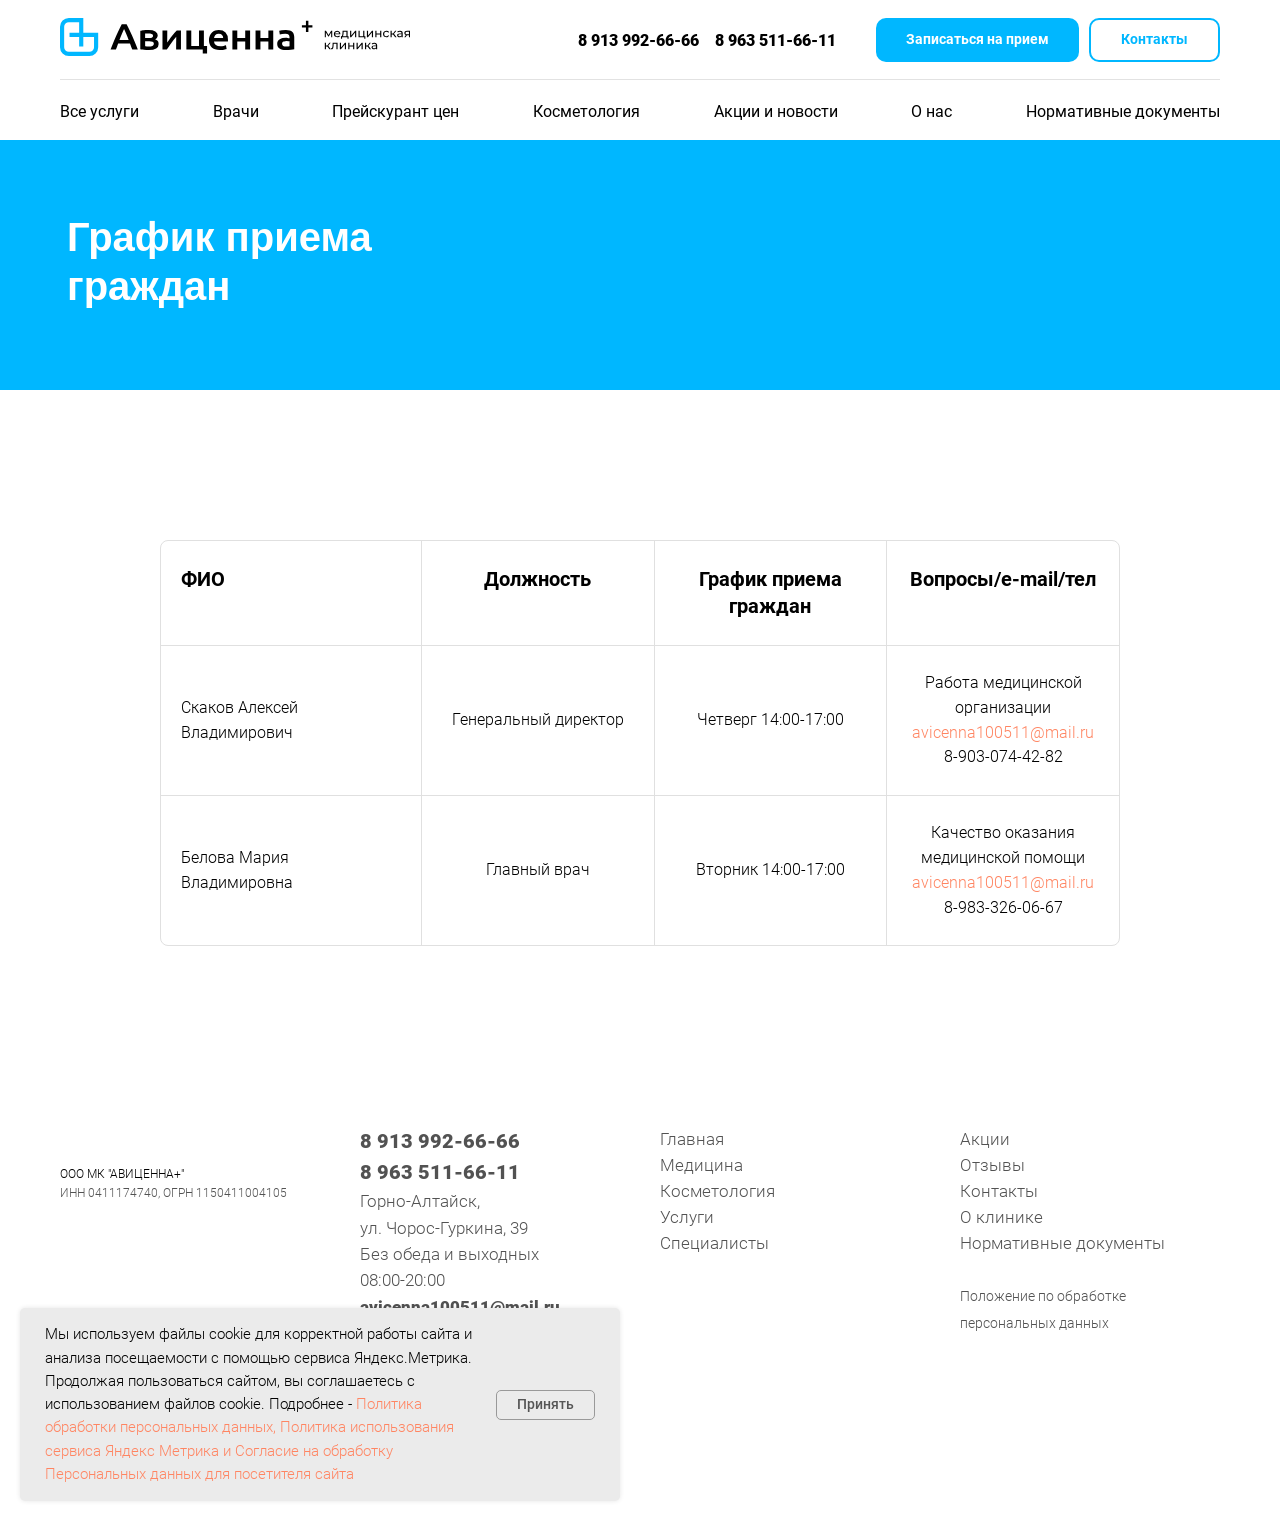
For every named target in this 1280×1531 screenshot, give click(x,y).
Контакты (999, 1191)
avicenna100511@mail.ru (1003, 732)
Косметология (586, 111)
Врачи (236, 111)
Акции (985, 1139)
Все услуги (99, 111)
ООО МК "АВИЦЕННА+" (122, 1174)
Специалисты (714, 1243)
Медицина (701, 1165)
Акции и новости (776, 111)
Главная (692, 1139)
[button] (977, 40)
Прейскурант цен (395, 111)
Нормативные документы (1123, 111)
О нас (931, 111)
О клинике (1001, 1217)
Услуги (687, 1217)
